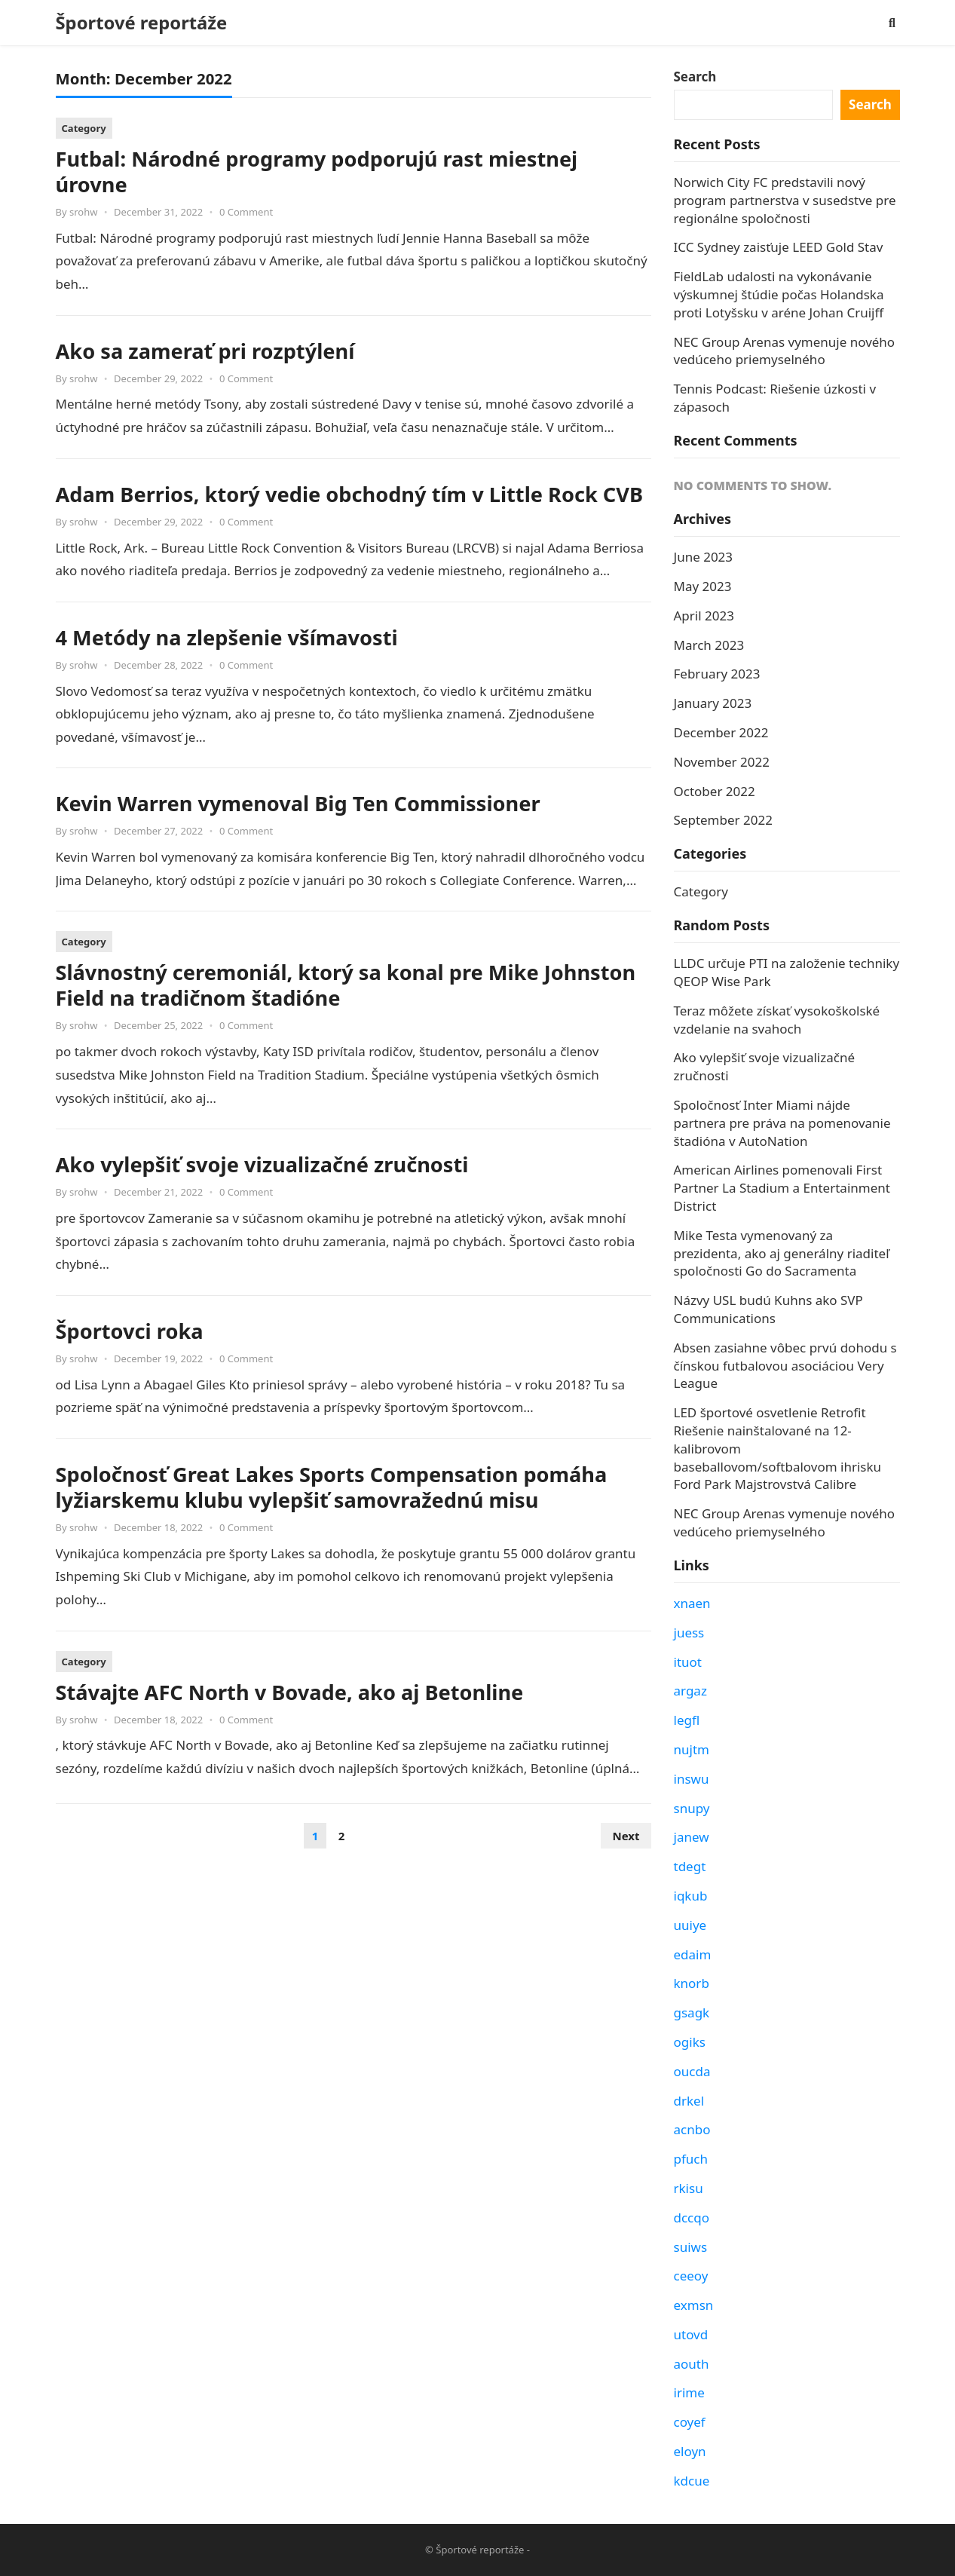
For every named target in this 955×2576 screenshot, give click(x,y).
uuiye (690, 1925)
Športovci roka (130, 1331)
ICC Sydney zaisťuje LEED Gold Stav (778, 247)
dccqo (692, 2217)
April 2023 (704, 615)
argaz (690, 1690)
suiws (691, 2247)
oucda (692, 2071)
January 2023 (713, 703)
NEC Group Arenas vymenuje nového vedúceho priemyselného (784, 351)
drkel (689, 2100)
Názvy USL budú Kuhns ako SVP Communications (768, 1309)
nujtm (691, 1749)
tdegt (690, 1866)
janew (691, 1836)
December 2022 (721, 732)
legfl (687, 1720)
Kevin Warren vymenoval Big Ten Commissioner (298, 803)
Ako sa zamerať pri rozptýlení (205, 351)
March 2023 (709, 645)
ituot (688, 1662)
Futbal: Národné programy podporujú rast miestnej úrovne (317, 171)
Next (625, 1835)
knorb (691, 1983)
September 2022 (723, 820)
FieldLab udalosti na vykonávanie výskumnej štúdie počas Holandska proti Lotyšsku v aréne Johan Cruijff (779, 294)
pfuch (691, 2158)
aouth (691, 2363)
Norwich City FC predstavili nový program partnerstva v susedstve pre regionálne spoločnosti (785, 200)
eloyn (690, 2451)
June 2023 (703, 556)
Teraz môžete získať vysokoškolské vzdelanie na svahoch (777, 1019)
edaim (693, 1954)
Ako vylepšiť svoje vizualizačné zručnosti (262, 1164)
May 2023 (703, 586)
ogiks (690, 2042)
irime (689, 2392)
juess (689, 1632)
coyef (690, 2422)
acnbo (692, 2129)
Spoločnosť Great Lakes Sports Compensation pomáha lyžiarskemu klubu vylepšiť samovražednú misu (332, 1487)
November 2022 (722, 761)
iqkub (691, 1895)
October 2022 (714, 791)
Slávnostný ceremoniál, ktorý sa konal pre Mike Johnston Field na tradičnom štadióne (346, 985)
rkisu (688, 2188)
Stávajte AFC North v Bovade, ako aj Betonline (290, 1692)
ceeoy (691, 2275)
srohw (83, 212)
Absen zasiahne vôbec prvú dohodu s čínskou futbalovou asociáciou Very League (785, 1365)
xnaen (692, 1603)
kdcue (692, 2480)
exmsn (694, 2305)
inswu (691, 1778)
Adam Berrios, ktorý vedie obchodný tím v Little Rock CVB (350, 494)
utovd (691, 2334)
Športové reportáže (142, 23)
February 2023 (717, 673)
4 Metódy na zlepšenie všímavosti (227, 637)
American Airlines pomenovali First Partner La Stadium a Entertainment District (782, 1187)
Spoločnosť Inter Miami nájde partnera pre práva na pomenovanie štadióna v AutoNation (782, 1123)
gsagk (692, 2012)
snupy (692, 1808)
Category (84, 128)
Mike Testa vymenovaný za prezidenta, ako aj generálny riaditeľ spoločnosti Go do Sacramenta (781, 1253)
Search (695, 76)
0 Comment (246, 212)
